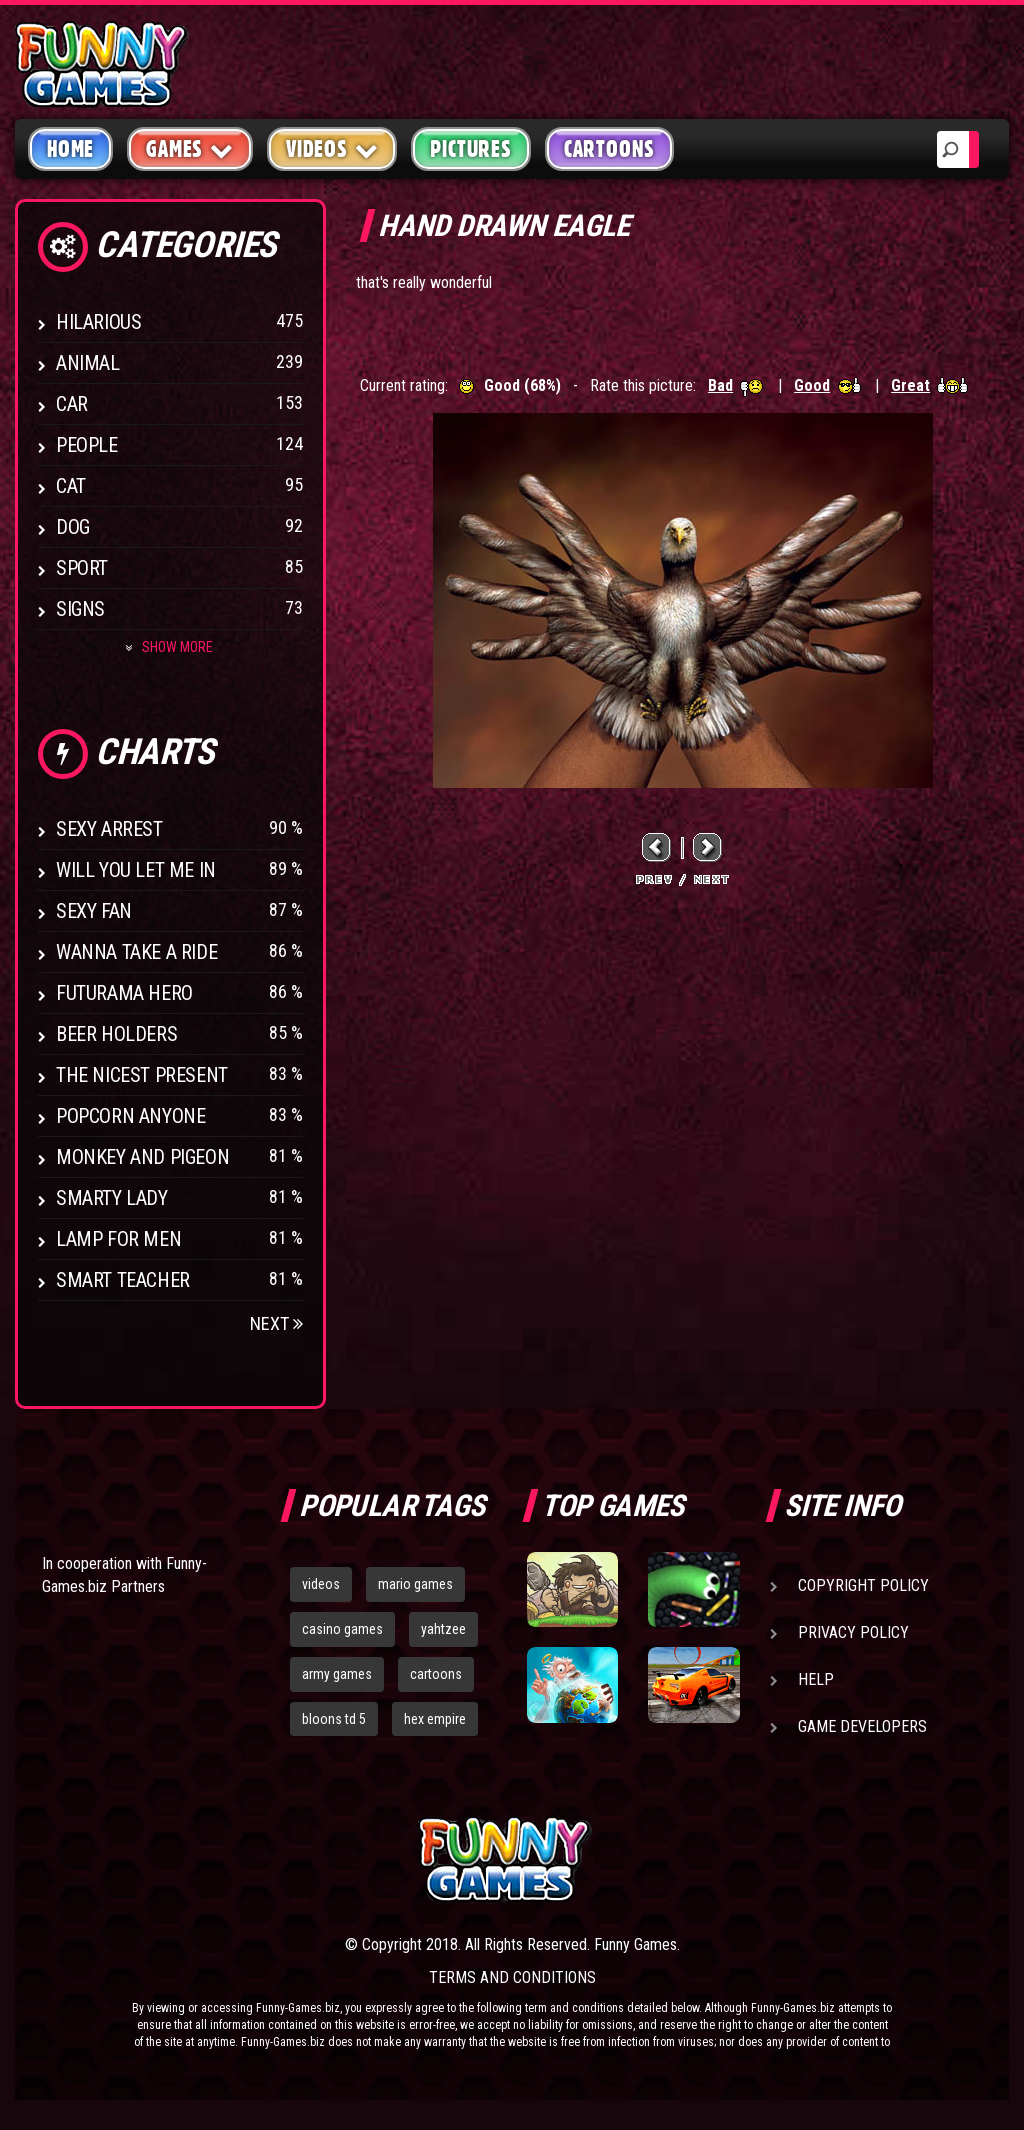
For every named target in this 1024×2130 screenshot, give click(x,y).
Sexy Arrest (109, 829)
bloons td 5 (334, 1719)
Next (276, 1323)
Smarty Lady (112, 1198)
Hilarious (98, 322)
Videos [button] (332, 148)
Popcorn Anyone (130, 1116)
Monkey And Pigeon (142, 1157)
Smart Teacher (123, 1280)
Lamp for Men (118, 1239)
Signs (80, 609)
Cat (71, 486)
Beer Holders (116, 1034)
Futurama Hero (124, 993)
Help (816, 1679)
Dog (73, 527)
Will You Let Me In (136, 870)
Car (72, 404)
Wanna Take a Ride (136, 952)
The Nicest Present (142, 1075)
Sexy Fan (94, 911)
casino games (342, 1629)
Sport (82, 568)
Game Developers (862, 1726)
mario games (415, 1584)
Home (70, 149)
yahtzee (443, 1629)
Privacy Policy (853, 1632)
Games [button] (190, 148)
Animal (88, 363)
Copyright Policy (863, 1585)
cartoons (436, 1674)
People (87, 445)
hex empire (435, 1719)
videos (321, 1584)
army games (337, 1674)
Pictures (470, 149)
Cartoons (609, 149)
